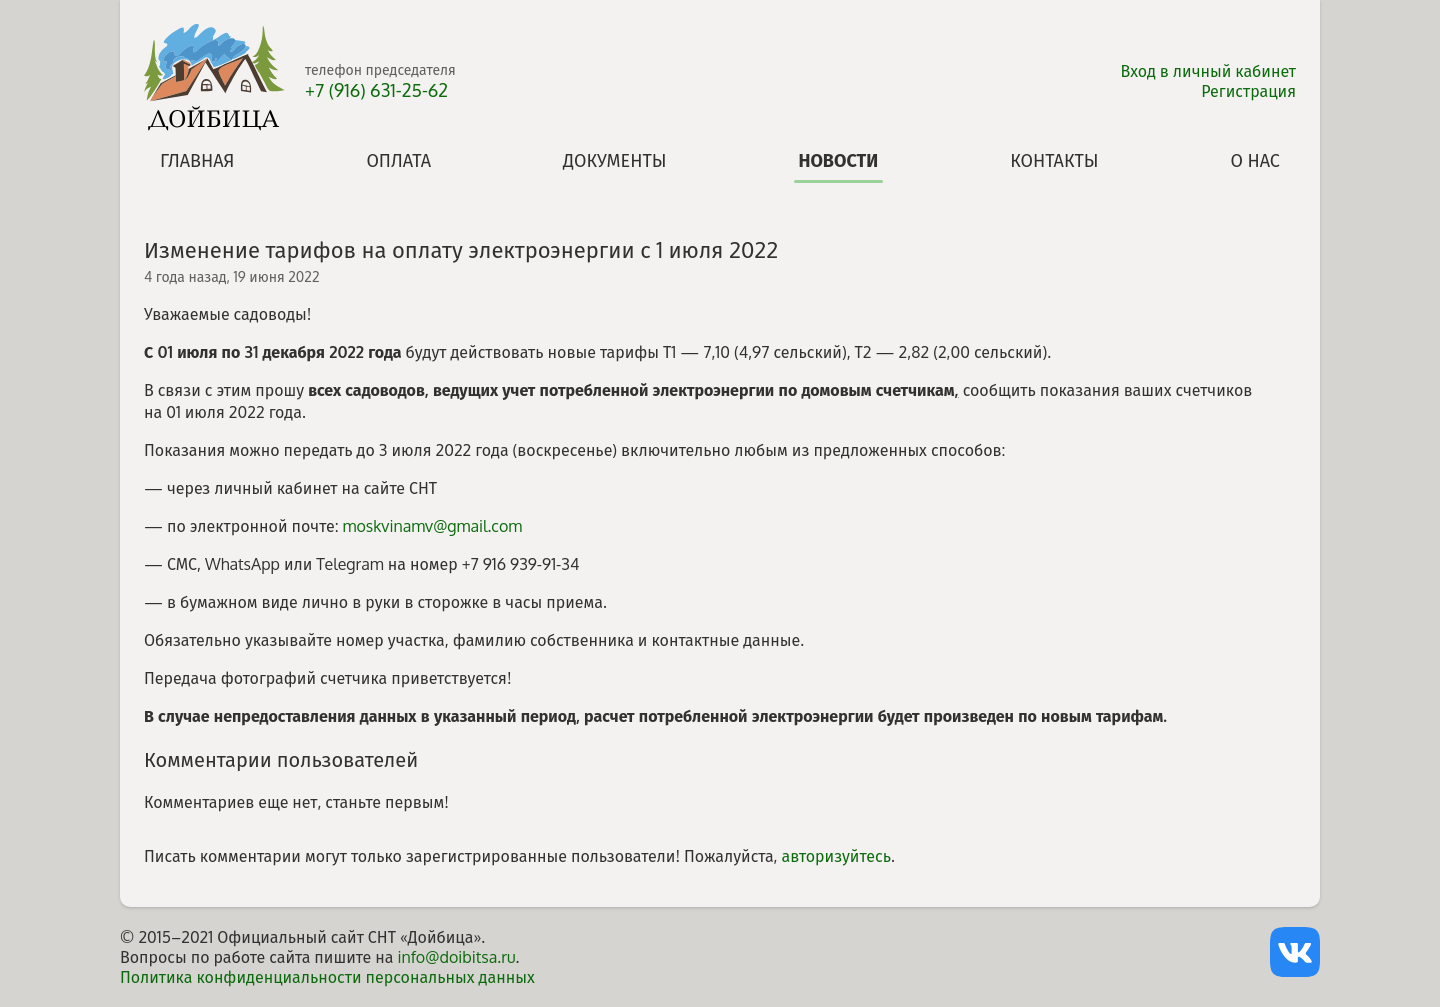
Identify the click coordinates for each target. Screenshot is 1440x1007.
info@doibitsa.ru (456, 957)
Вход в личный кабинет (1209, 71)
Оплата (398, 160)
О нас (1255, 160)
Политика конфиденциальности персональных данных (327, 977)
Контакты (1054, 160)
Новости (838, 160)
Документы (615, 160)
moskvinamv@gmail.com (433, 526)
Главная (197, 160)
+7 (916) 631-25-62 (376, 90)
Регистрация (1248, 91)
